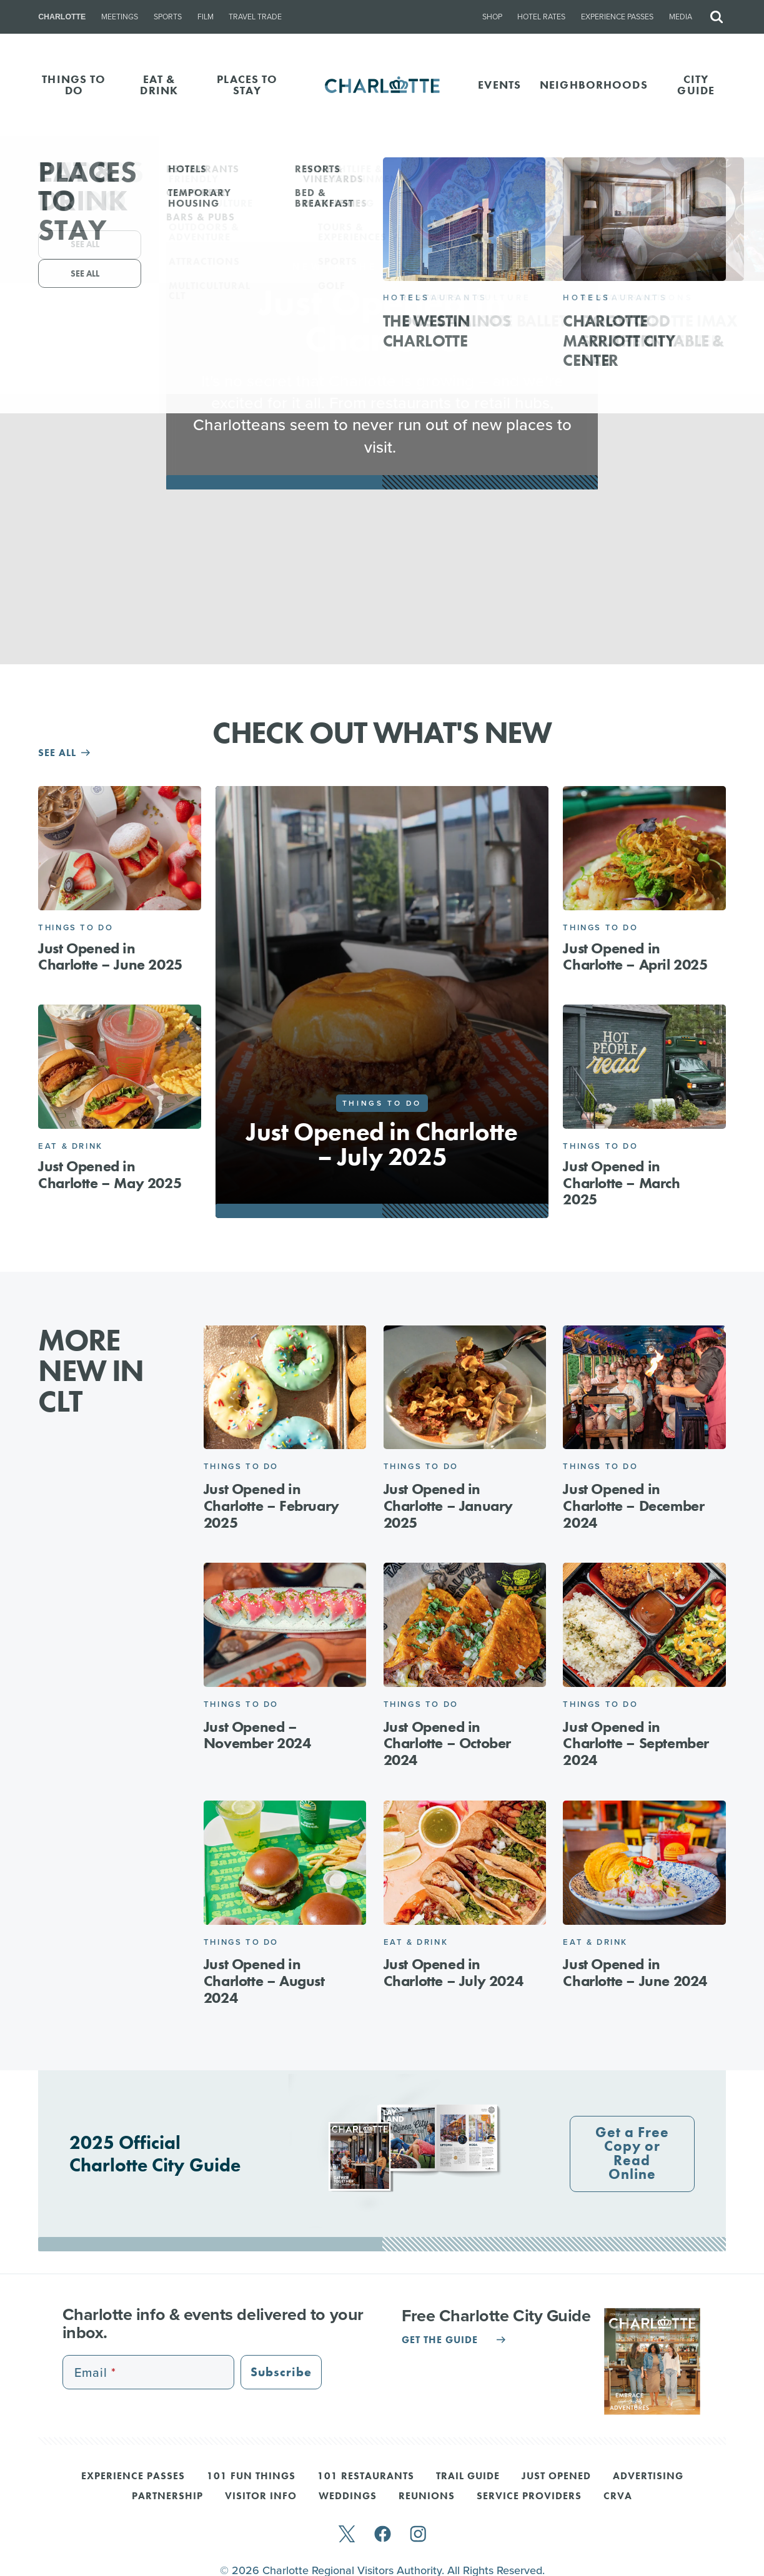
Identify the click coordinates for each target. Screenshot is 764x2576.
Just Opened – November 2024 (257, 1735)
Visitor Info (261, 2497)
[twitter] (346, 2535)
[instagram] (418, 2535)
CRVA (617, 2497)
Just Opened (556, 2477)
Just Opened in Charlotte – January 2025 (448, 1505)
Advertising (648, 2477)
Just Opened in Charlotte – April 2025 (635, 956)
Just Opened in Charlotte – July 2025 (381, 1144)
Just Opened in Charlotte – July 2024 (453, 1972)
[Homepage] (382, 85)
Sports (168, 16)
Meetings (119, 16)
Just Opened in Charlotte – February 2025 (271, 1505)
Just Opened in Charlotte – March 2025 (621, 1182)
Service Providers (529, 2497)
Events (499, 84)
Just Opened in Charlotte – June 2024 (635, 1972)
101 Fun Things (251, 2477)
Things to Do (75, 927)
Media (680, 16)
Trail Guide (468, 2477)
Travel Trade (255, 16)
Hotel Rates (541, 16)
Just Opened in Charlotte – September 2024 (636, 1743)
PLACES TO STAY (247, 84)
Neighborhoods (594, 84)
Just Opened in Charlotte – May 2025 (109, 1174)
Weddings (348, 2497)
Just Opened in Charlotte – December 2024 (633, 1505)
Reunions (427, 2497)
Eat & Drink (70, 1146)
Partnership (167, 2497)
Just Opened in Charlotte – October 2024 (447, 1743)
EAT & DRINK (159, 84)
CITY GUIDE (696, 84)
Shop (492, 16)
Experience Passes (617, 16)
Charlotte (62, 16)
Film (205, 16)
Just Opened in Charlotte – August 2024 (264, 1980)
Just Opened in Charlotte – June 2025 (110, 956)
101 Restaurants (365, 2477)
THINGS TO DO (74, 84)
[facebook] (382, 2535)
